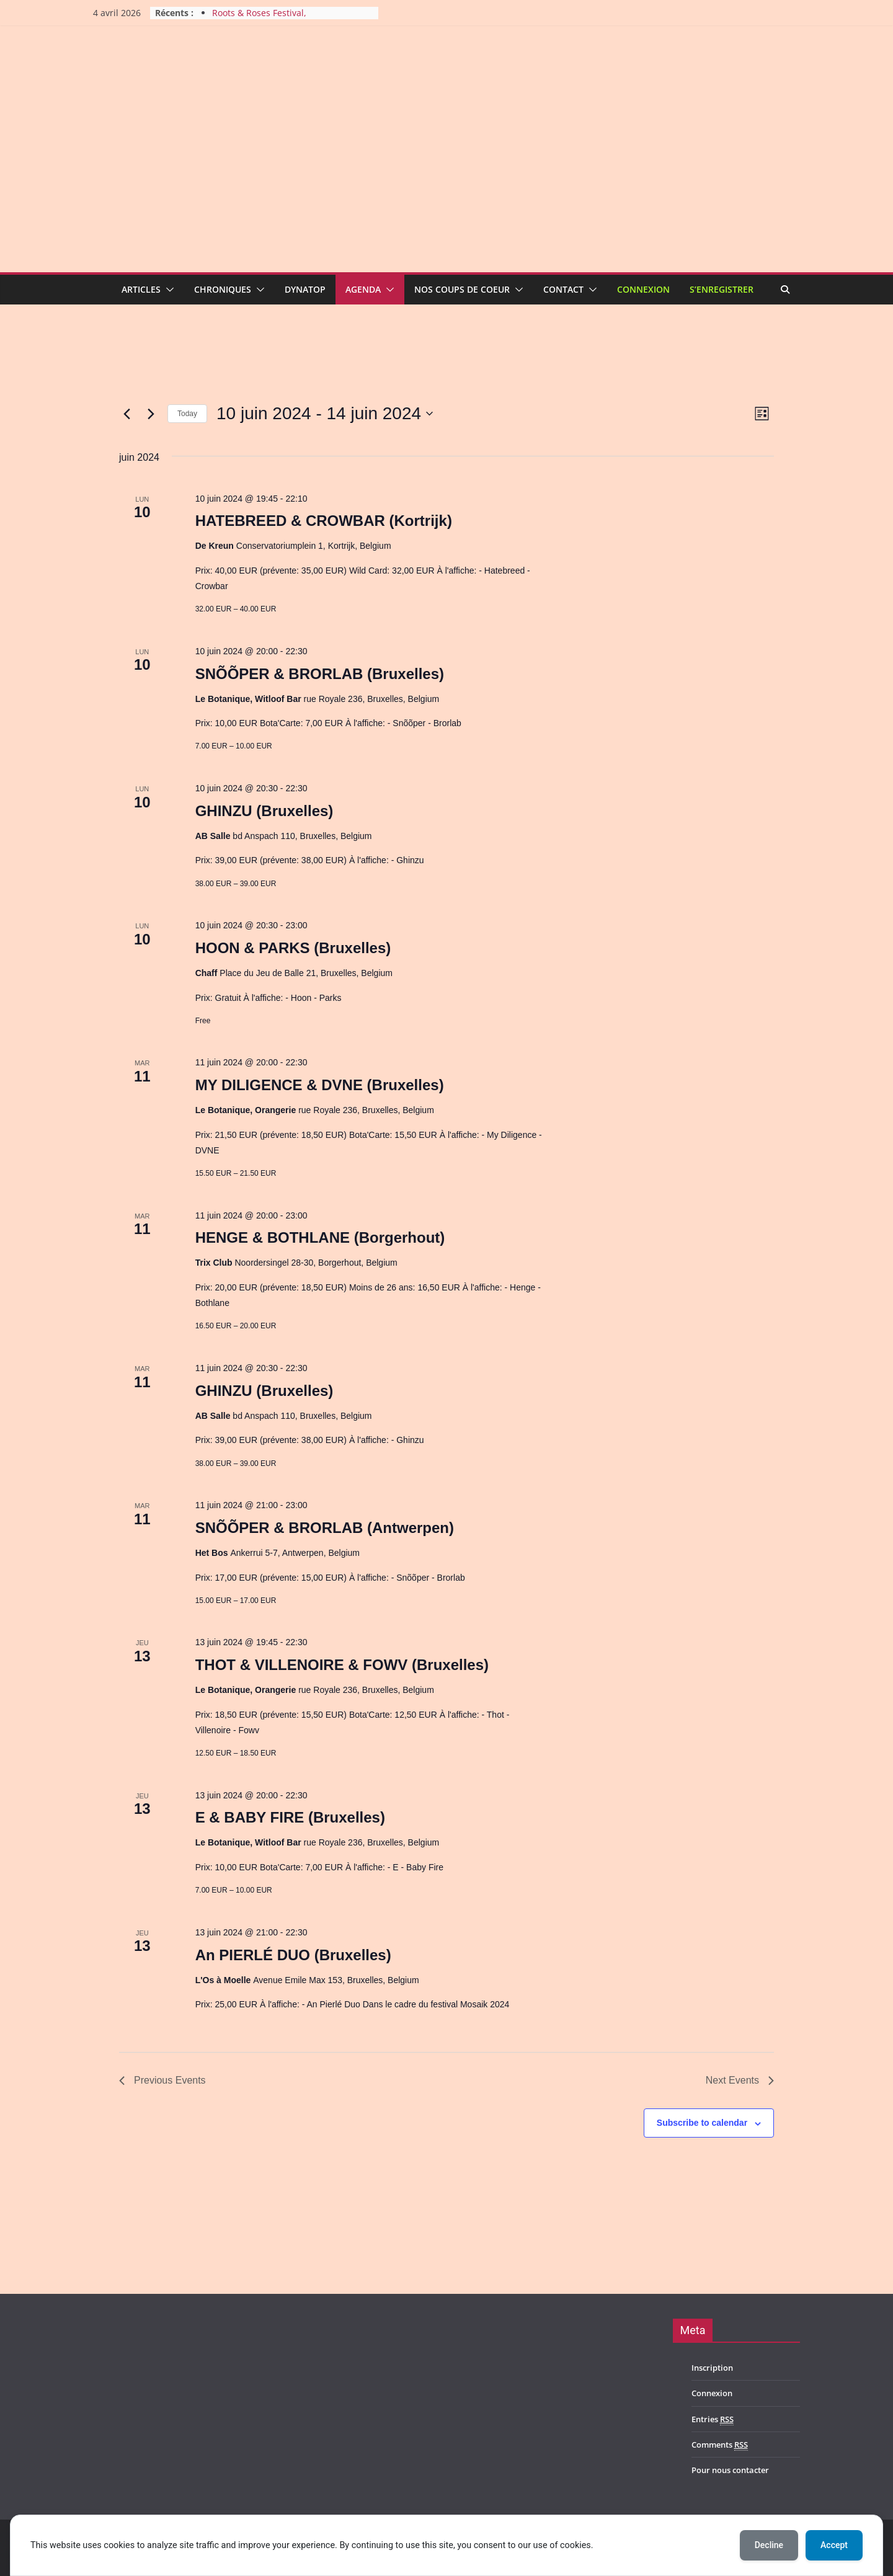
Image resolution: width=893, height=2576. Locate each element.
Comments (719, 2445)
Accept (834, 2545)
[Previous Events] (126, 413)
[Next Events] (150, 413)
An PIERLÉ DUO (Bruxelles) (293, 1955)
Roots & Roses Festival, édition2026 (259, 19)
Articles (141, 289)
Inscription (712, 2367)
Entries (712, 2419)
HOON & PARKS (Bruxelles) (293, 947)
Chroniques (222, 289)
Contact (563, 289)
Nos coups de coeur (462, 289)
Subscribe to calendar (702, 2123)
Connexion (643, 289)
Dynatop (305, 289)
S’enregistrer (721, 289)
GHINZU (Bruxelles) (264, 810)
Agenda (363, 289)
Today (187, 413)
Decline (769, 2545)
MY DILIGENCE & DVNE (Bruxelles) (319, 1085)
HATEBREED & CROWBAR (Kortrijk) (323, 520)
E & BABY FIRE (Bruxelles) (290, 1817)
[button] (167, 289)
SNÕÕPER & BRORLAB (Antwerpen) (324, 1527)
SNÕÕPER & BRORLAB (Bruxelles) (319, 673)
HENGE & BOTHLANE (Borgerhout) (320, 1237)
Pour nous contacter (730, 2470)
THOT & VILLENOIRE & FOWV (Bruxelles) (342, 1664)
